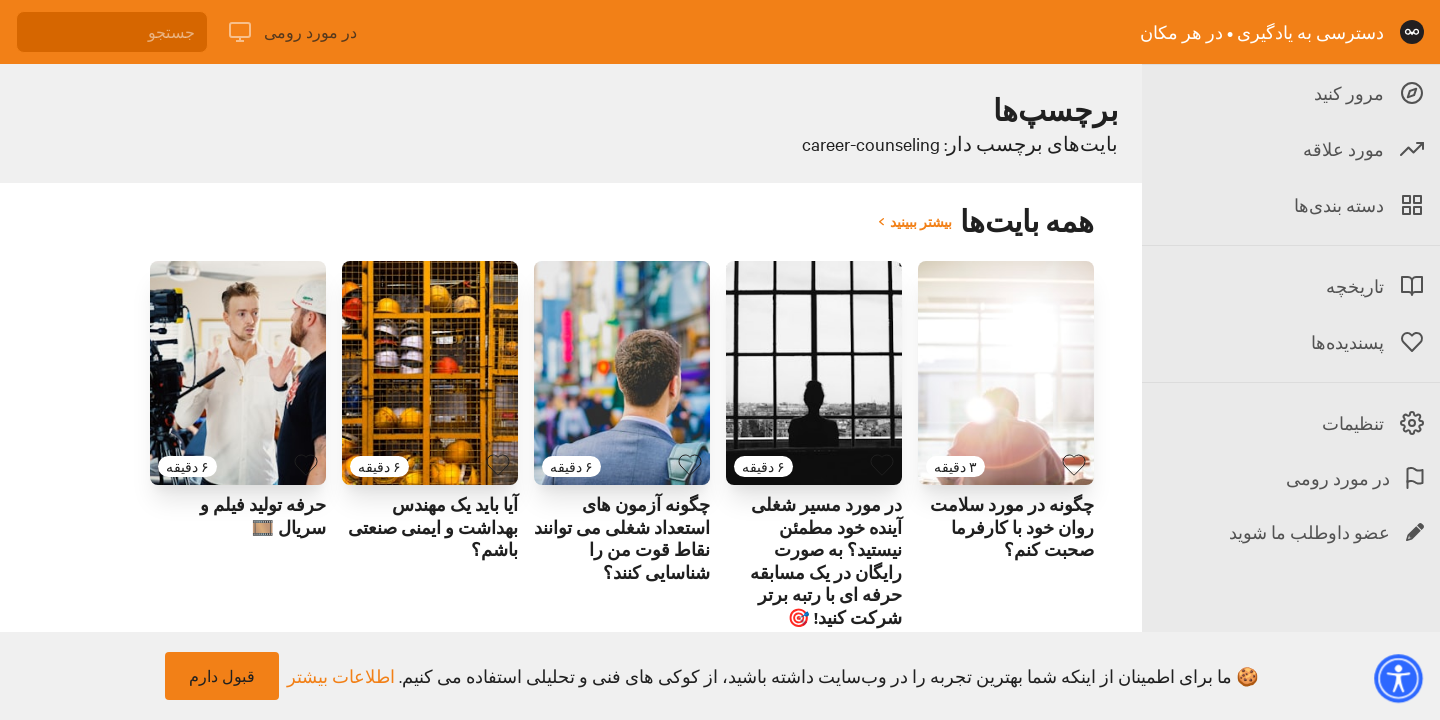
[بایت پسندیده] (1074, 465)
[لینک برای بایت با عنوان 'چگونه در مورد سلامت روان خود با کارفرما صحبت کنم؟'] (1006, 373)
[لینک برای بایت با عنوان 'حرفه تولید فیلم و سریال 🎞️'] (238, 373)
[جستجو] (112, 32)
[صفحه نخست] (1412, 32)
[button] (1398, 678)
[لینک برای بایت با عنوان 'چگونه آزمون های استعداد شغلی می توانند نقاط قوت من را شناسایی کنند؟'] (622, 373)
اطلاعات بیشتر (341, 676)
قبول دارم (222, 676)
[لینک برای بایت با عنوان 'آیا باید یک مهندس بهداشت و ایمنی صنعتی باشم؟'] (430, 373)
